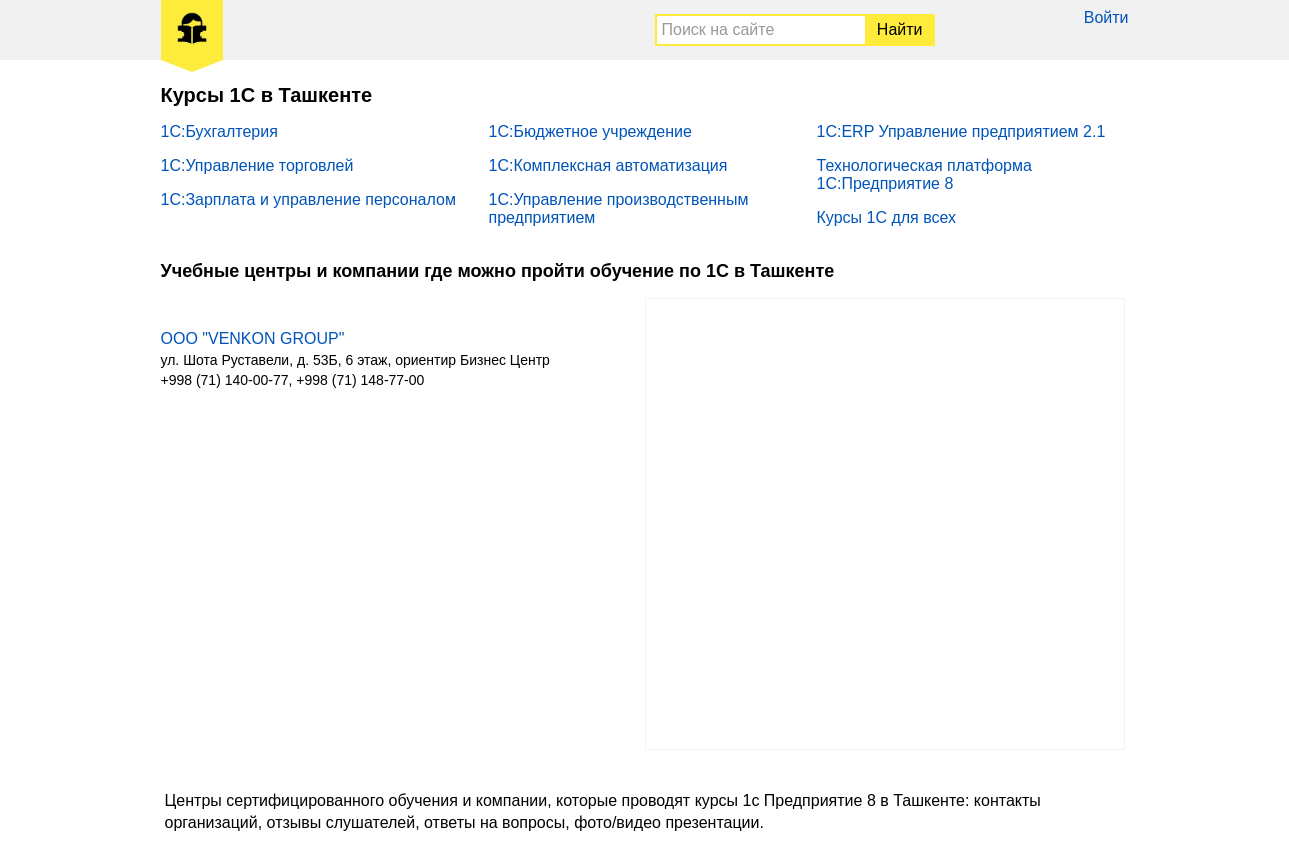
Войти (1106, 17)
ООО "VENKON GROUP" (253, 338)
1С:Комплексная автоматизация (608, 165)
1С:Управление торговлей (257, 165)
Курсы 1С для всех (887, 217)
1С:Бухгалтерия (219, 131)
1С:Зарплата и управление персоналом (308, 199)
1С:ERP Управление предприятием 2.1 (961, 131)
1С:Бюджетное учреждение (590, 131)
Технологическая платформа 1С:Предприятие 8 (924, 174)
